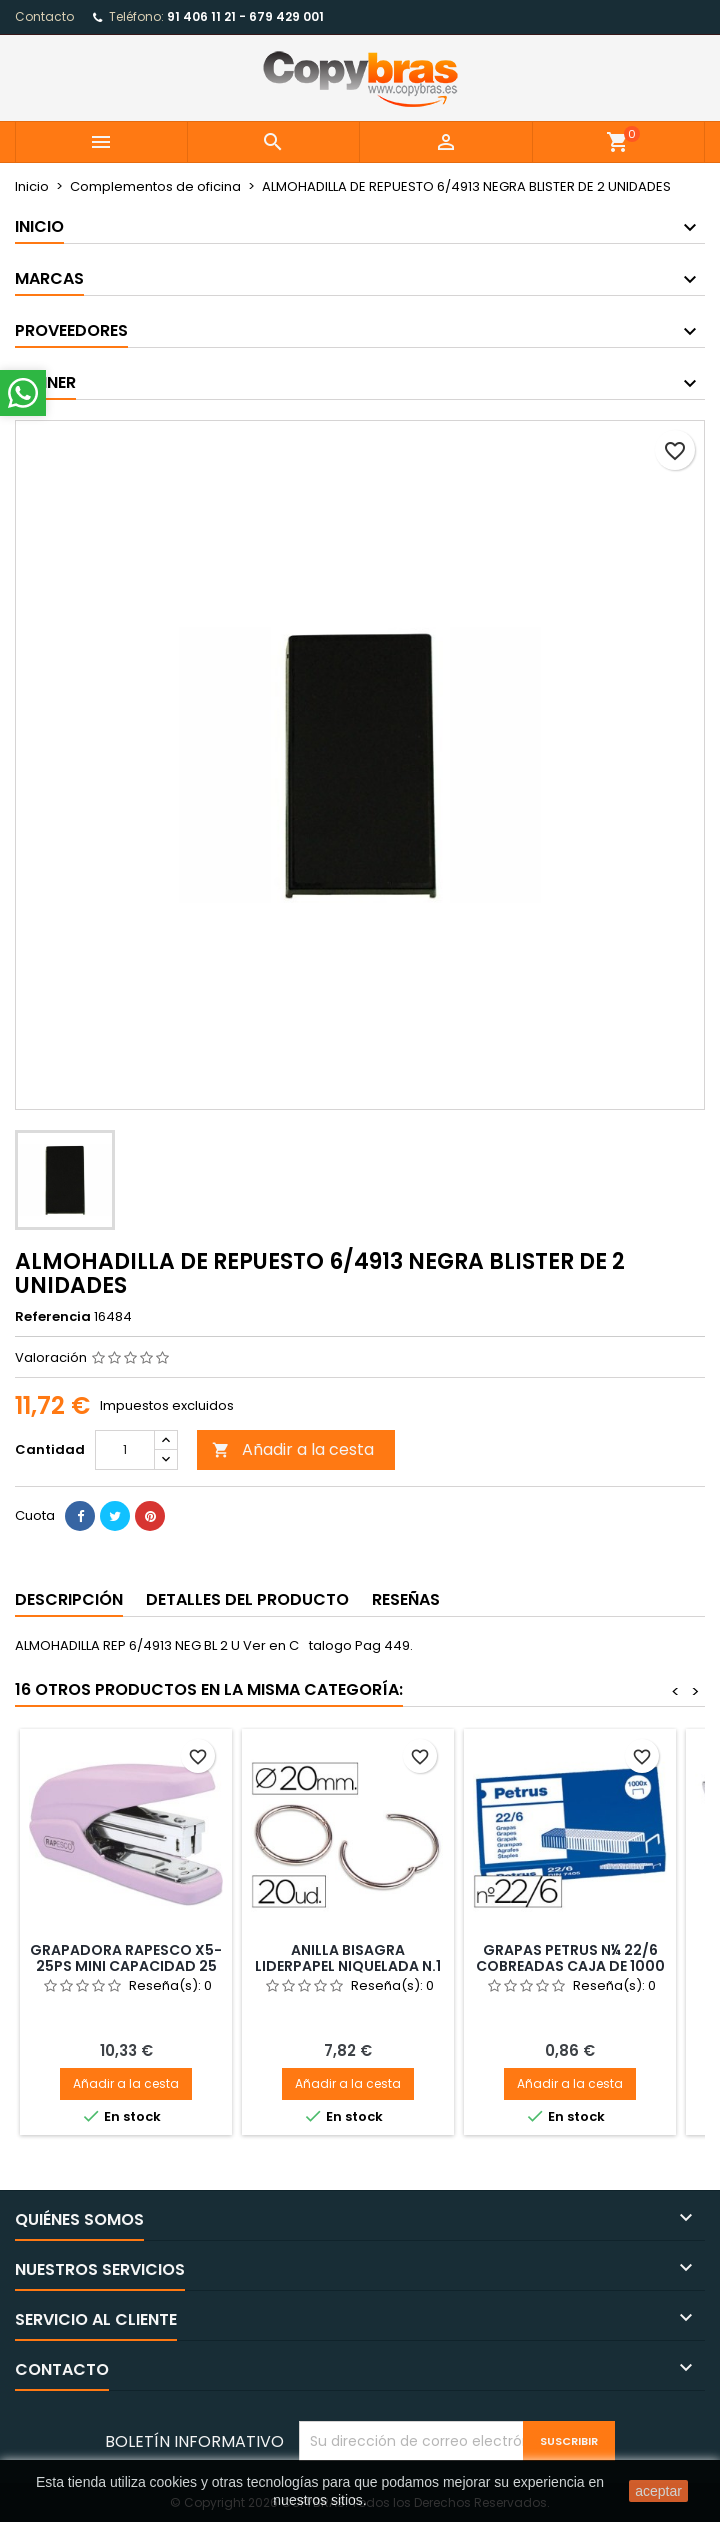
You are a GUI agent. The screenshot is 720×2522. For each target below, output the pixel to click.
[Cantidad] (125, 1450)
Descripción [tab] (69, 1599)
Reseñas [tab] (406, 1599)
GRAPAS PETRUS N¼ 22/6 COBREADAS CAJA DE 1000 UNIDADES (570, 1966)
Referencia (53, 1317)
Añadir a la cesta (293, 1449)
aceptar (658, 2491)
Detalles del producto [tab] (247, 1599)
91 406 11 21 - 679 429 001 (245, 16)
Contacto (44, 16)
